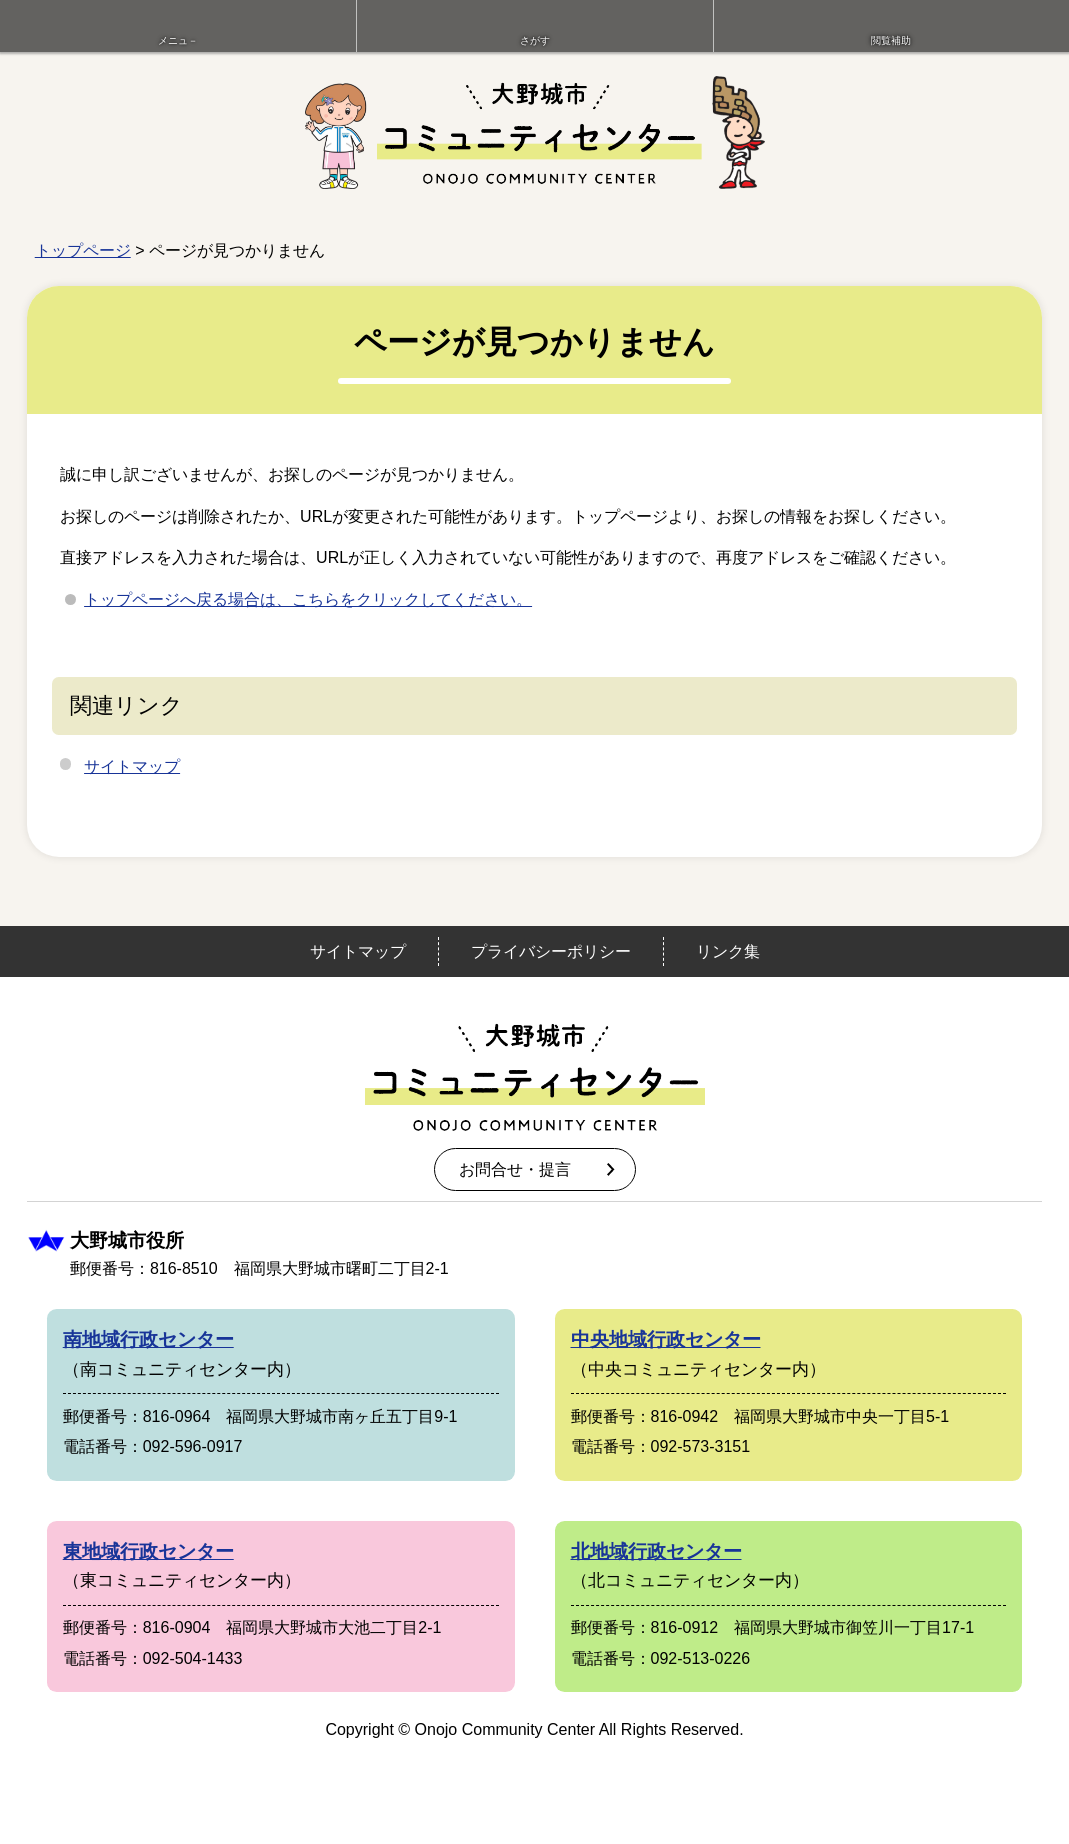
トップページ (83, 250)
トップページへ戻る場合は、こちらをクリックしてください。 (308, 599)
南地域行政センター (148, 1339)
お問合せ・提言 (515, 1169)
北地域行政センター (656, 1551)
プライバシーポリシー (551, 951)
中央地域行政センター (666, 1339)
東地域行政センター (148, 1551)
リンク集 (728, 951)
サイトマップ (132, 766)
